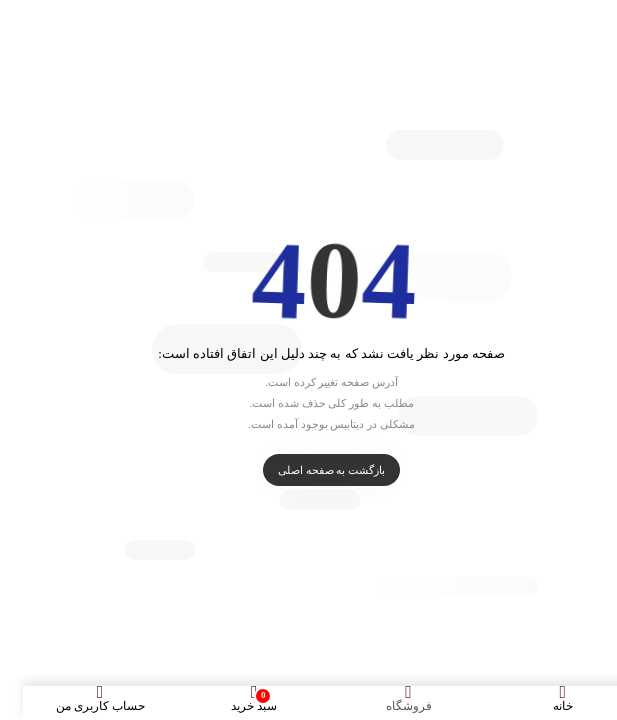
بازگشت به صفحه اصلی (308, 470)
